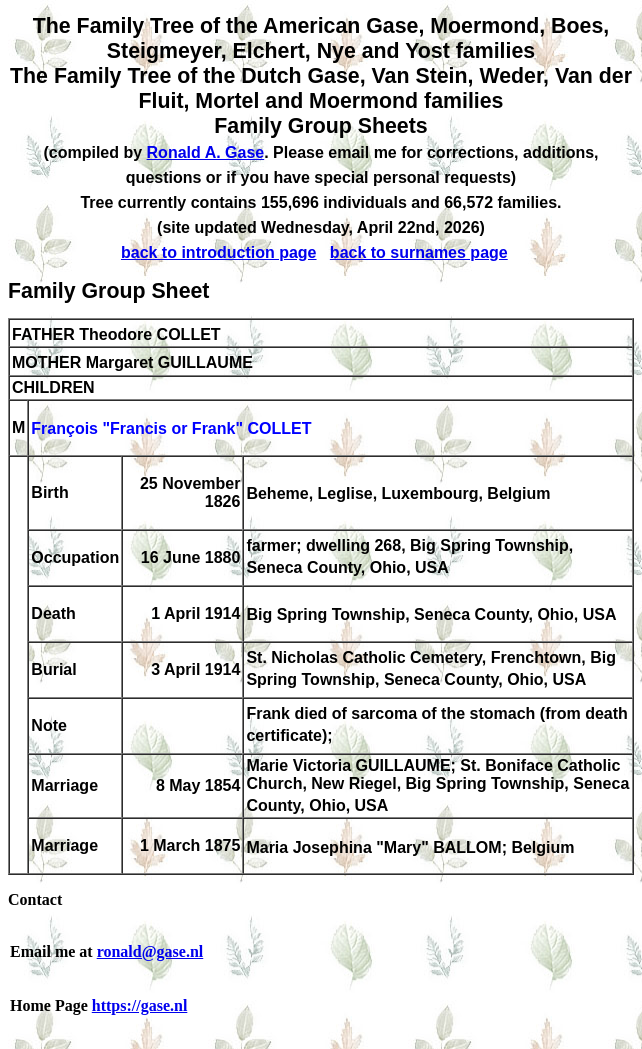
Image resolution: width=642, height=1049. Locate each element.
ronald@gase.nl (150, 951)
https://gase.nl (140, 1005)
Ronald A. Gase (206, 152)
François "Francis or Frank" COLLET (171, 429)
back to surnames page (419, 252)
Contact (35, 899)
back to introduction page (219, 252)
